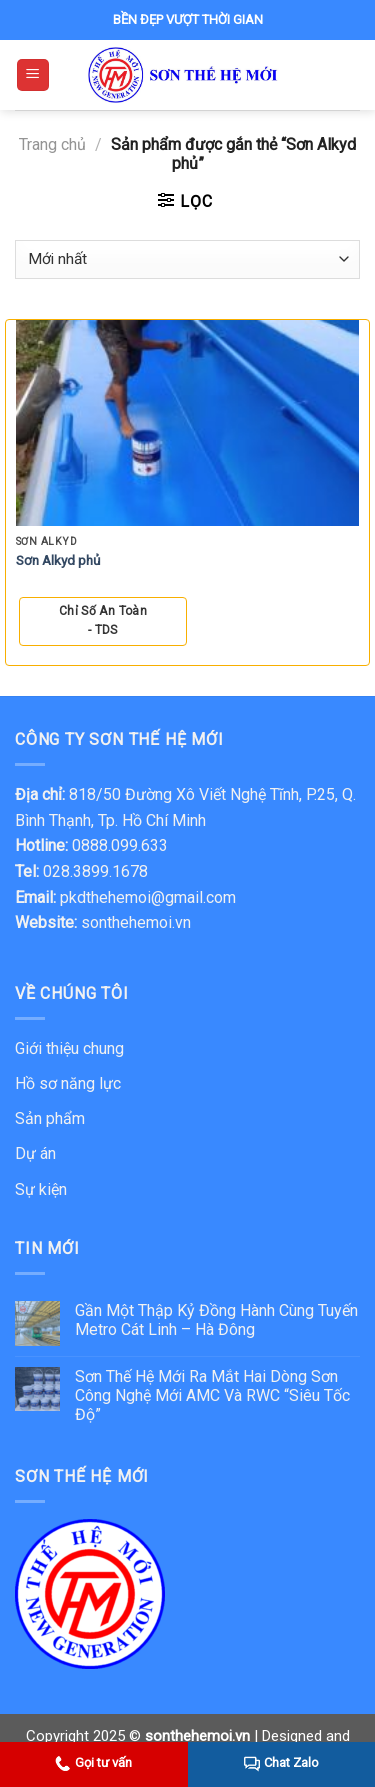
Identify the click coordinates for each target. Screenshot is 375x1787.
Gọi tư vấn (93, 1762)
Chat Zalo (281, 1762)
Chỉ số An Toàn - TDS (103, 620)
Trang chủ (52, 144)
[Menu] (33, 75)
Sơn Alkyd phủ (58, 560)
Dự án (35, 1153)
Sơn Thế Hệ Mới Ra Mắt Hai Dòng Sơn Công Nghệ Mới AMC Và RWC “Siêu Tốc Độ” (212, 1395)
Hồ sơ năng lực (68, 1083)
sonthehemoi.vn (136, 922)
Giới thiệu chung (69, 1048)
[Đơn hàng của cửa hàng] (187, 259)
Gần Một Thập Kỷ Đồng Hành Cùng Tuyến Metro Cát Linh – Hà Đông (216, 1320)
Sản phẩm (50, 1118)
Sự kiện (41, 1189)
